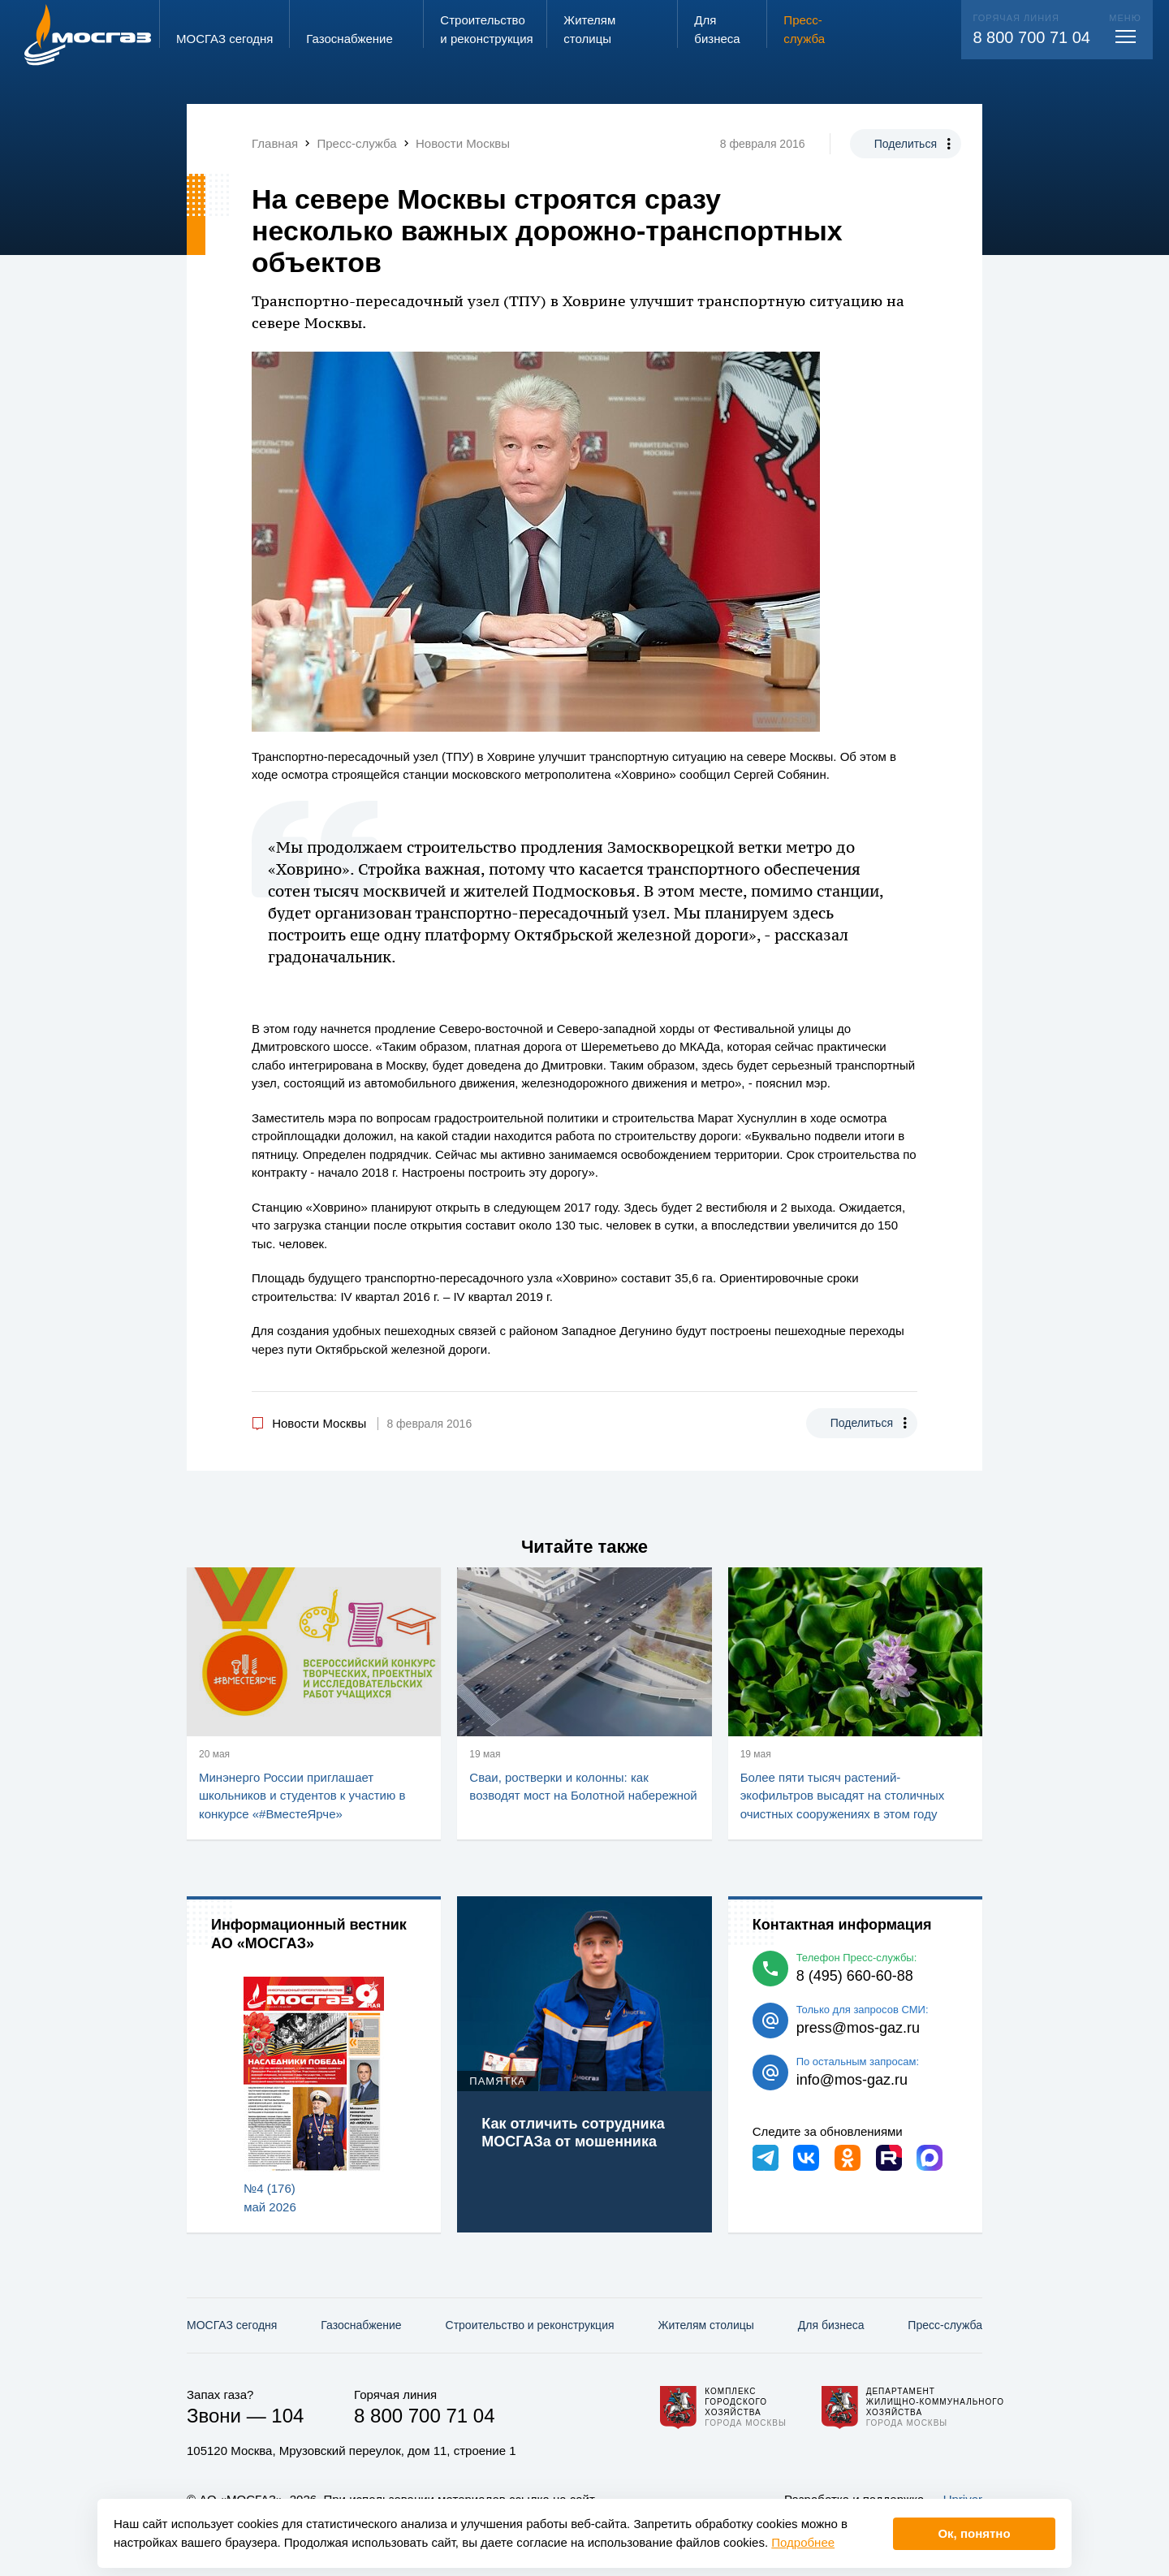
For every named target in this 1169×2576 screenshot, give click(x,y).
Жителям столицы (705, 2325)
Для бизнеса (831, 2325)
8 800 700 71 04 (1031, 37)
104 (287, 2416)
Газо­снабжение (361, 2325)
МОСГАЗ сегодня (232, 2325)
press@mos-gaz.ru (858, 2028)
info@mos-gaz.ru (852, 2080)
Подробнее (803, 2542)
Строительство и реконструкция (530, 2325)
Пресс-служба (945, 2325)
